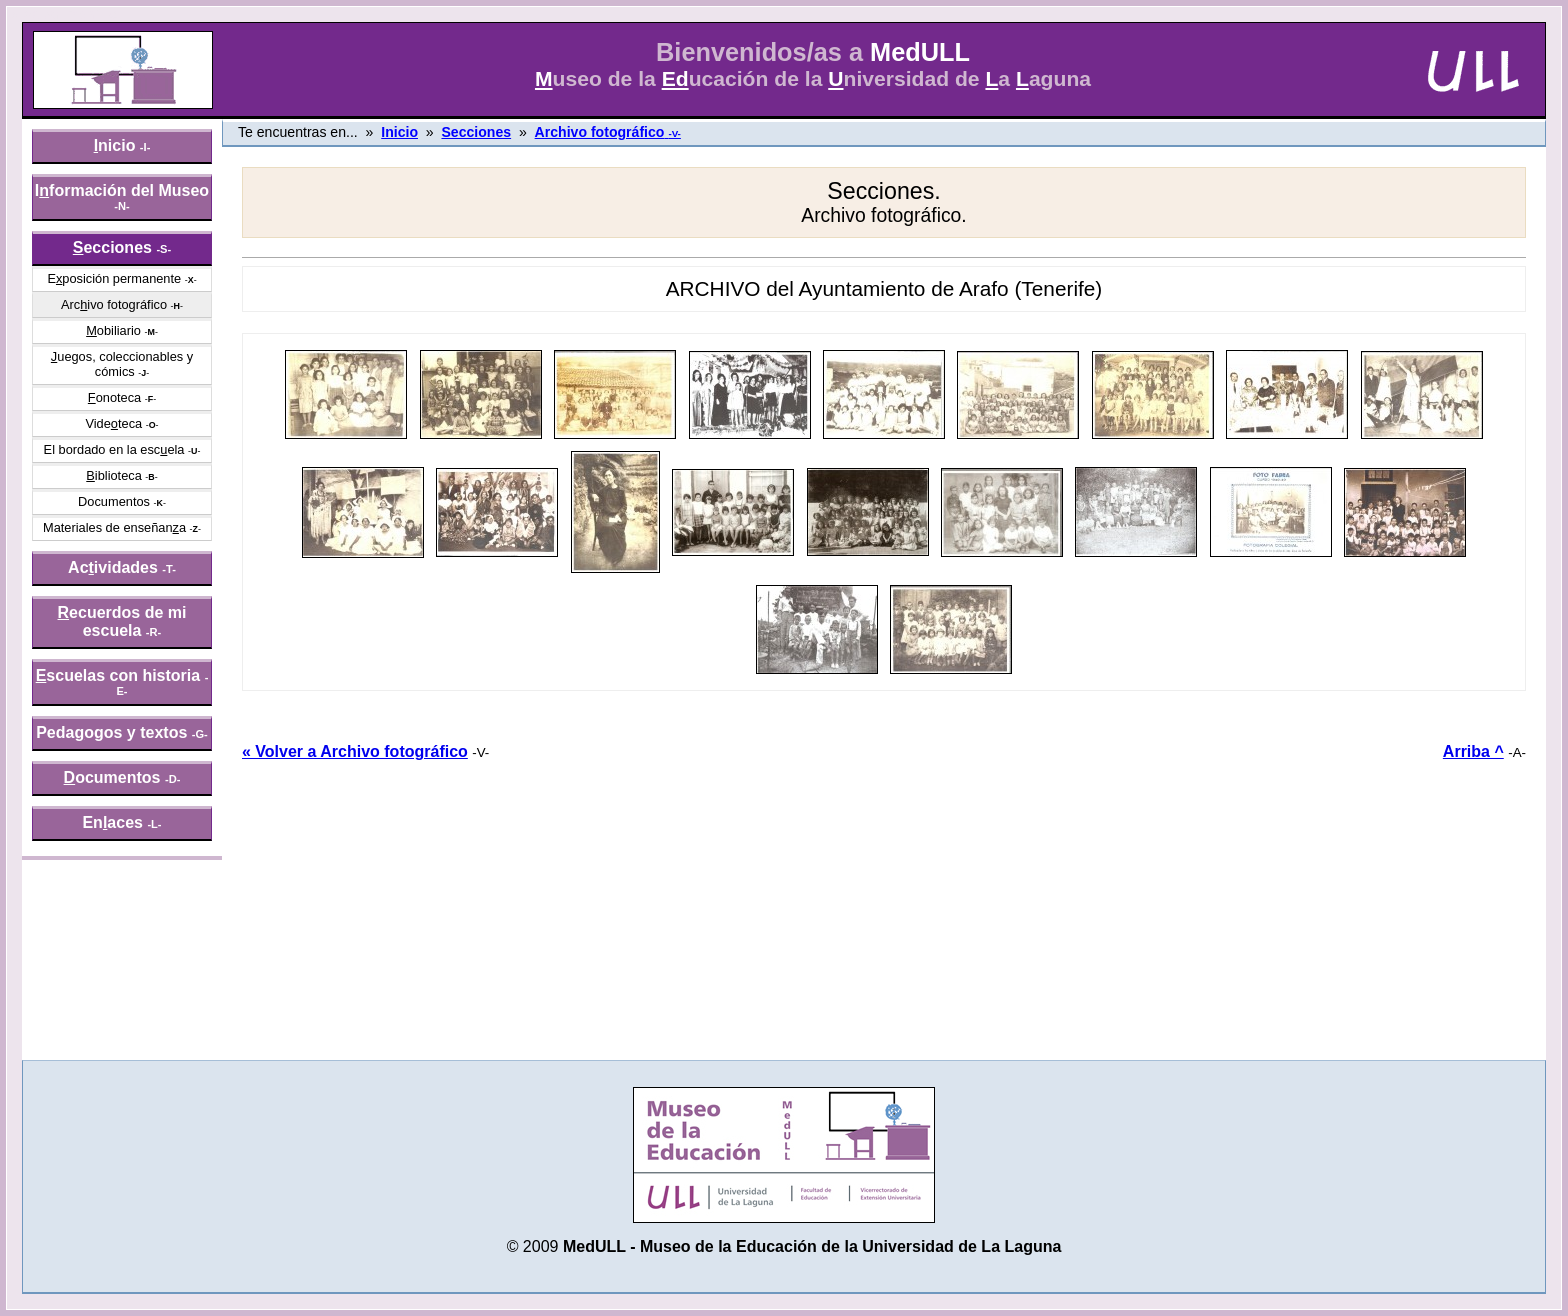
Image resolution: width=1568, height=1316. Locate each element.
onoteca (114, 397)
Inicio (399, 132)
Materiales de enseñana (114, 527)
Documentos (114, 501)
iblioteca (114, 475)
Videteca (113, 423)
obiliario (113, 330)
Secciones (476, 132)
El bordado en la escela (114, 449)
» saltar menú (65, 14)
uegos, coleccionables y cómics (122, 364)
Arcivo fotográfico (114, 304)
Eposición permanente (114, 278)
